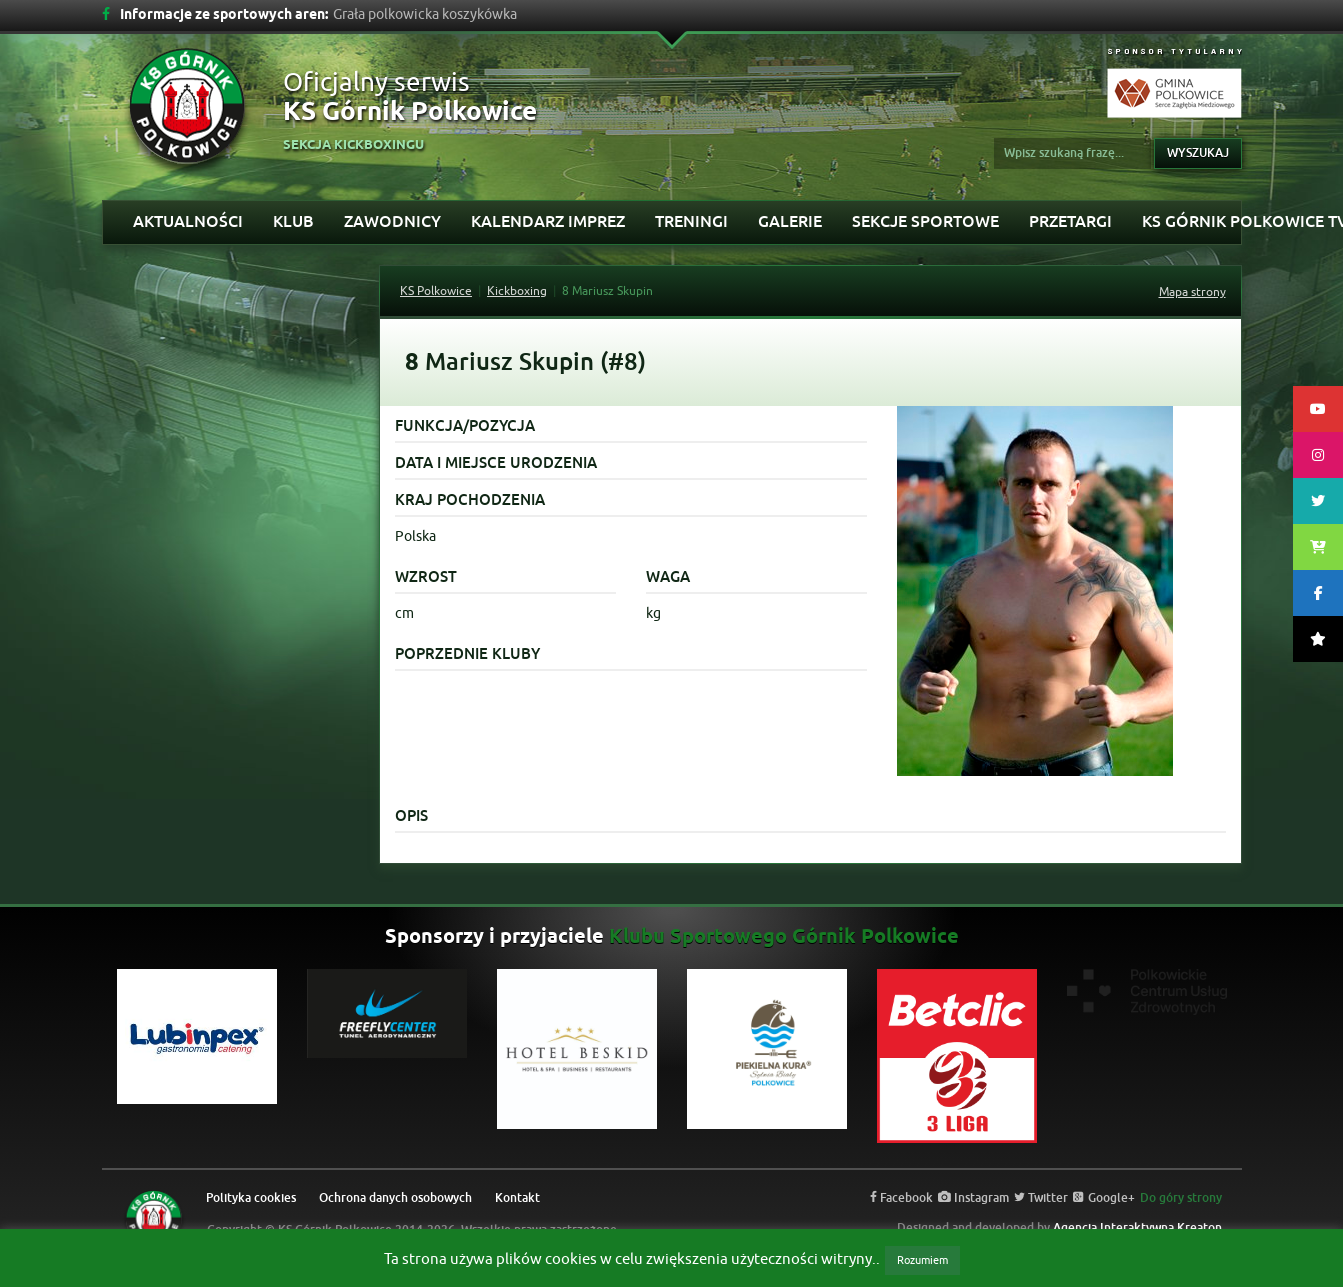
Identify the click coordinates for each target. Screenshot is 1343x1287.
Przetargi (1070, 221)
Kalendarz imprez (548, 221)
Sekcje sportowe (925, 221)
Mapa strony (1192, 292)
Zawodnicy (392, 221)
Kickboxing (517, 291)
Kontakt (517, 1198)
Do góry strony (1181, 1198)
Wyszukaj (1198, 153)
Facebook (901, 1198)
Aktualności (188, 221)
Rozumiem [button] (922, 1260)
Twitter (1041, 1198)
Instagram (973, 1198)
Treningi (691, 221)
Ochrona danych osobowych (395, 1198)
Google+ (1104, 1198)
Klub (293, 221)
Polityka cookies (251, 1198)
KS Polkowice (436, 291)
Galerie (790, 221)
